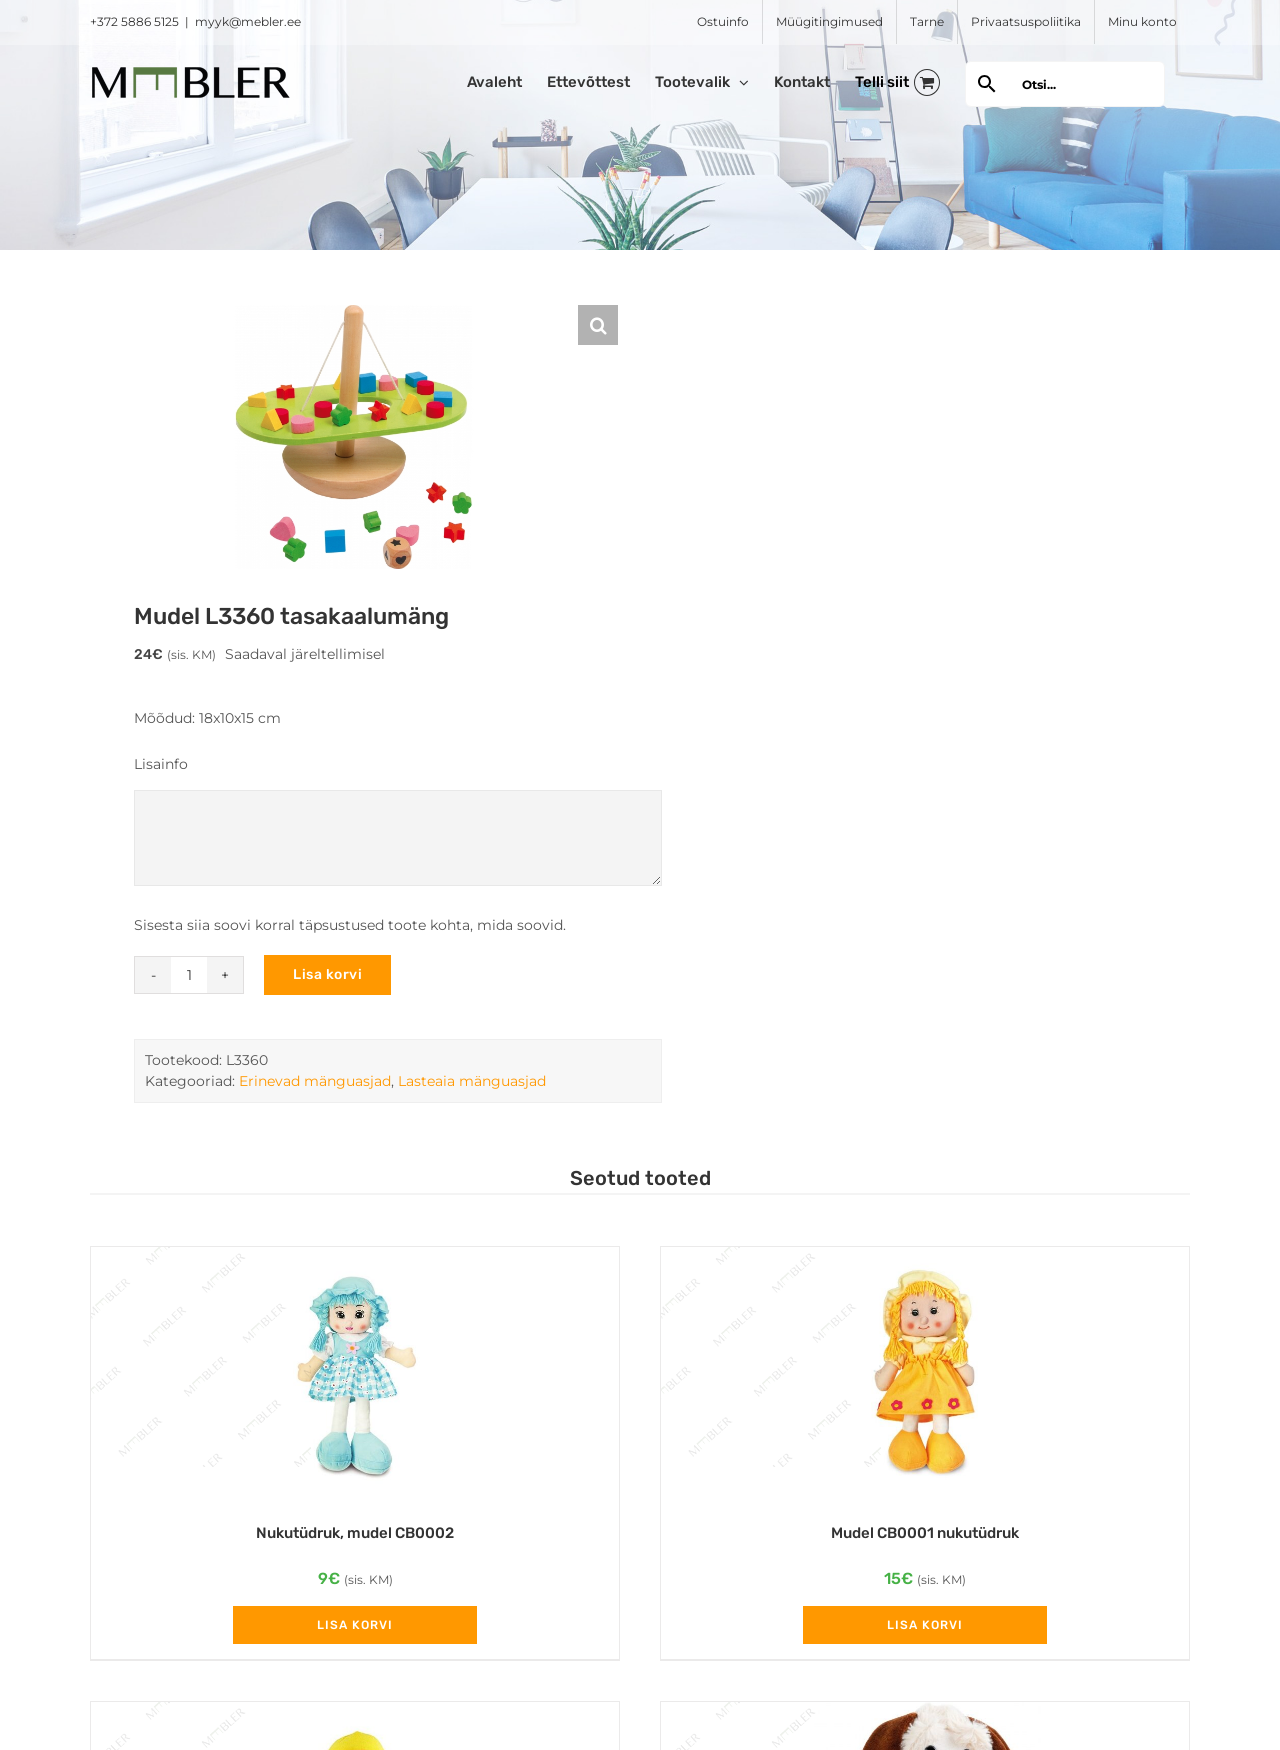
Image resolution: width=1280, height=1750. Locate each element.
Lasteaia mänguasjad (472, 1081)
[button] (598, 325)
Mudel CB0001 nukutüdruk (925, 1533)
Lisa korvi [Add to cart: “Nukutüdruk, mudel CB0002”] (355, 1625)
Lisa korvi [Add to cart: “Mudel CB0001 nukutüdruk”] (925, 1625)
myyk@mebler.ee (248, 21)
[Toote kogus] (189, 975)
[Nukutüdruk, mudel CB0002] (355, 1374)
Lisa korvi (327, 974)
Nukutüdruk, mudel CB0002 (355, 1533)
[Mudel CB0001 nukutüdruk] (925, 1374)
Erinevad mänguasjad (315, 1081)
